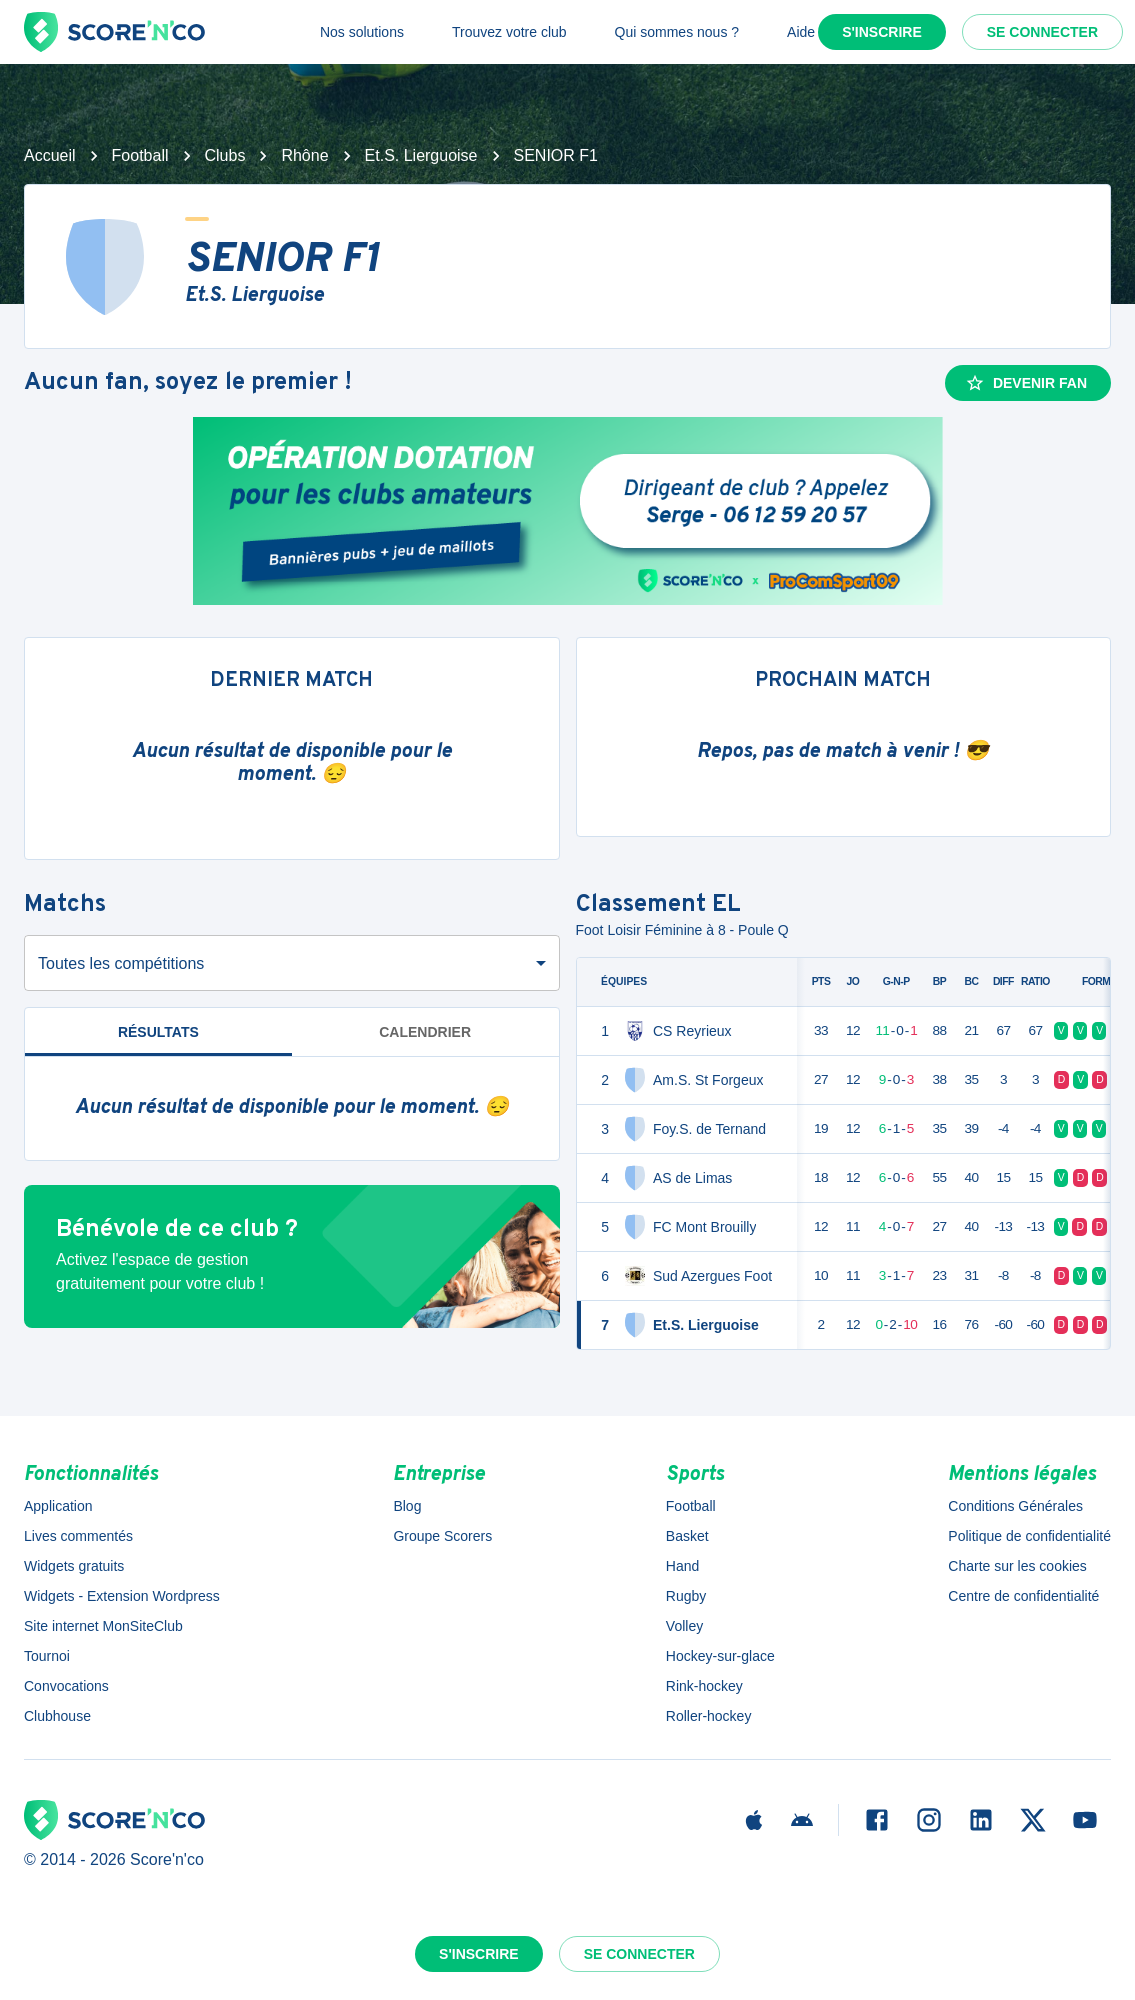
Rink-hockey (704, 1686)
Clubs (225, 155)
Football (140, 155)
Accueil (50, 155)
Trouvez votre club (509, 32)
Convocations (66, 1686)
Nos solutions (362, 32)
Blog (407, 1506)
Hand (682, 1566)
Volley (684, 1626)
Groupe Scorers (442, 1536)
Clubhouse (57, 1716)
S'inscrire (882, 32)
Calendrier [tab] (425, 1032)
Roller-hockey (709, 1716)
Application (58, 1506)
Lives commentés (78, 1536)
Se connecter (1042, 32)
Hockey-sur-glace (720, 1656)
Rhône (304, 155)
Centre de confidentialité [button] (1023, 1596)
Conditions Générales (1015, 1506)
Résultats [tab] (158, 1032)
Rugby (686, 1596)
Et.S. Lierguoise (421, 155)
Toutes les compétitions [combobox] (121, 963)
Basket (687, 1536)
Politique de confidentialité (1029, 1536)
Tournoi (47, 1656)
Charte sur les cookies (1017, 1566)
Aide (801, 32)
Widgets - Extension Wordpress (122, 1596)
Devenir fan (1026, 383)
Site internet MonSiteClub (103, 1626)
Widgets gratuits (74, 1566)
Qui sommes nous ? (677, 32)
